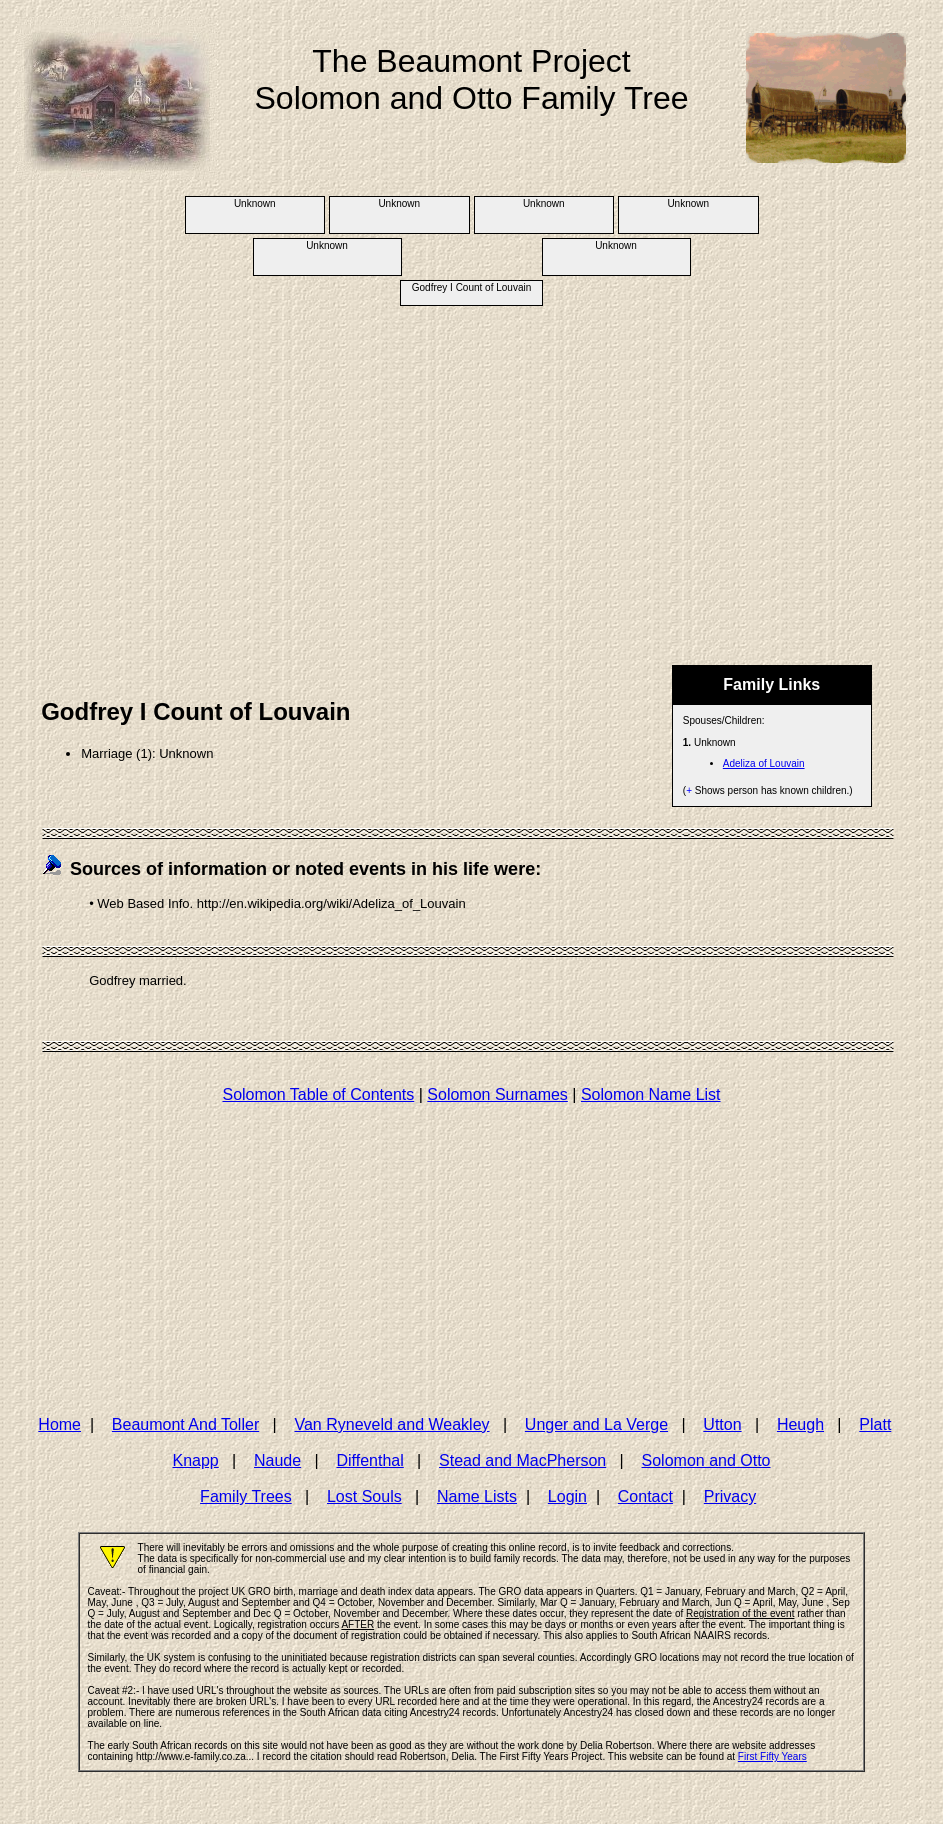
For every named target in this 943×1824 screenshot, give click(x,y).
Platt (875, 1424)
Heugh (800, 1424)
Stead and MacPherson (522, 1460)
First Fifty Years (772, 1756)
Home (59, 1424)
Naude (277, 1460)
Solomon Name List (651, 1094)
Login (567, 1496)
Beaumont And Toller (185, 1424)
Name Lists (477, 1496)
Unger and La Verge (596, 1424)
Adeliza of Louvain (764, 763)
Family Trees (246, 1496)
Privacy (730, 1496)
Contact (645, 1496)
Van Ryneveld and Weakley (391, 1424)
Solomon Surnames (497, 1094)
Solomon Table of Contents (318, 1094)
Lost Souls (364, 1496)
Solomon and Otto (706, 1460)
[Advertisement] (471, 465)
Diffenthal (369, 1460)
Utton (722, 1424)
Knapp (195, 1460)
